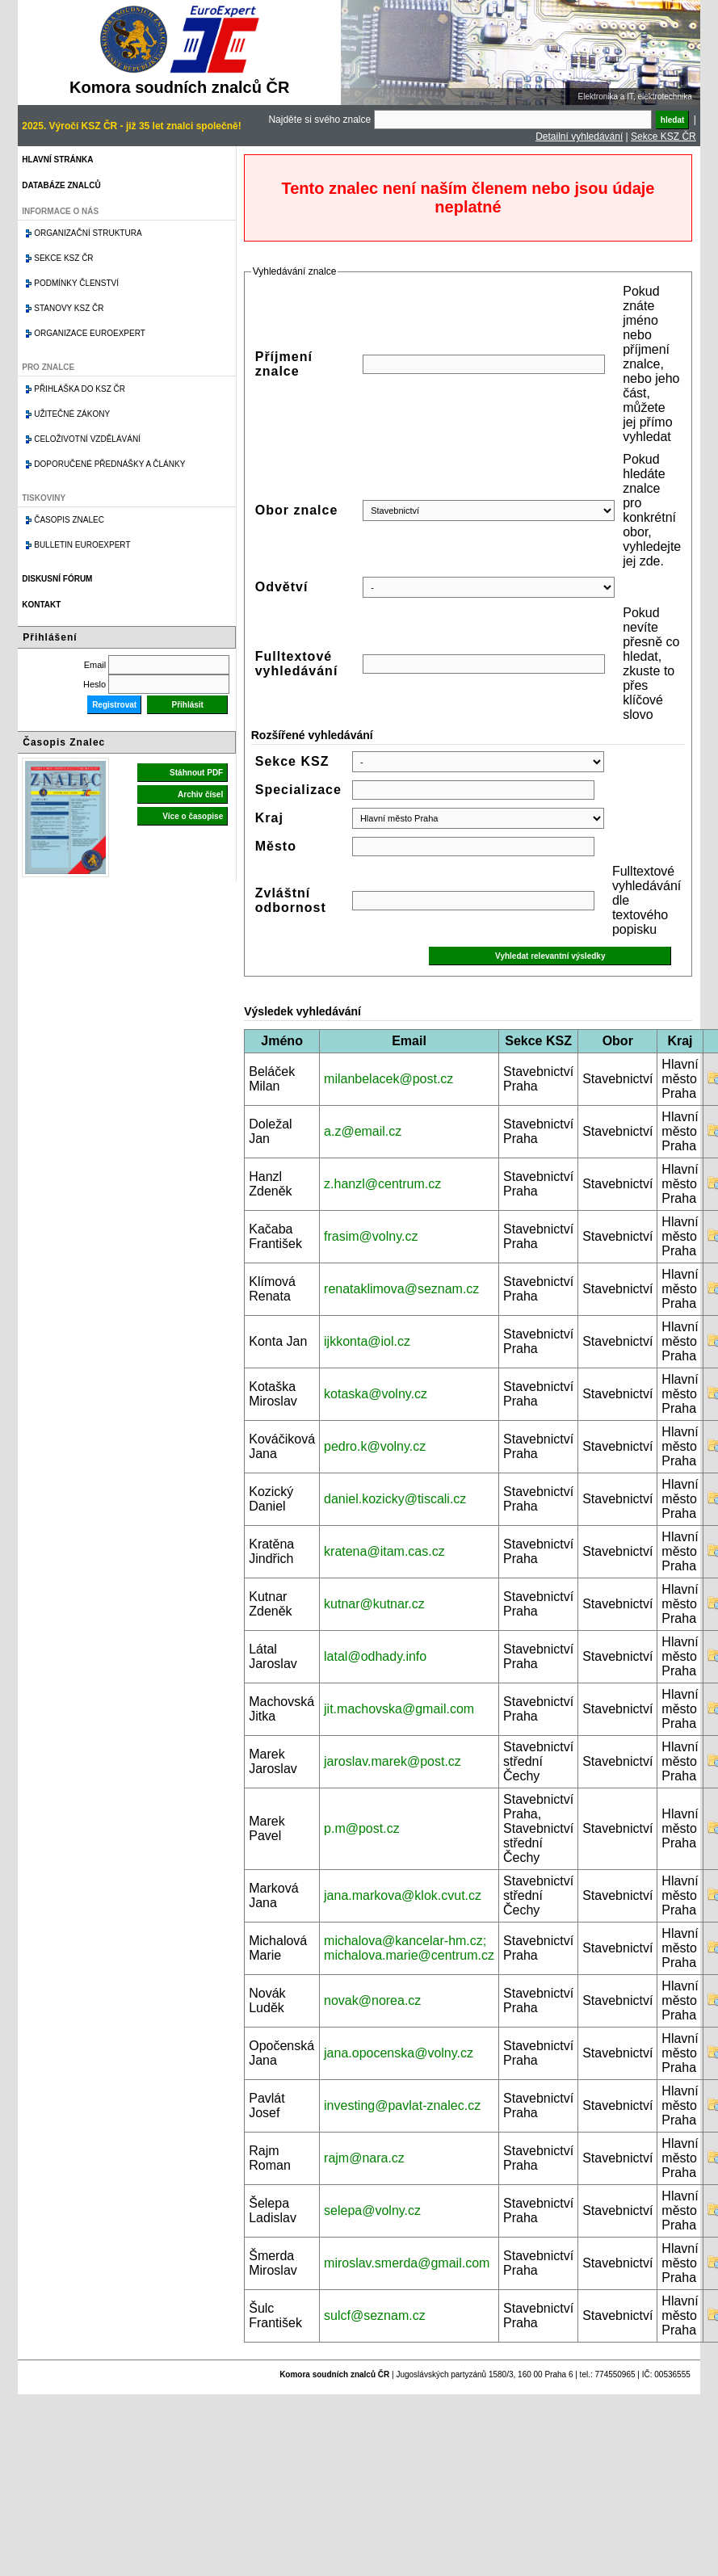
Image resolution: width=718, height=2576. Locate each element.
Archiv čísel (200, 794)
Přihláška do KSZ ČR (79, 389)
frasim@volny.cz (371, 1236)
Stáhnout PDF (196, 772)
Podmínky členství (76, 283)
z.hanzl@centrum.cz (382, 1184)
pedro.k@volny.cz (375, 1446)
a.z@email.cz (362, 1131)
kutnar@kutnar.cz (374, 1604)
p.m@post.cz (362, 1828)
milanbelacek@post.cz (388, 1079)
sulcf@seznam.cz (375, 2315)
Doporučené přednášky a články (109, 464)
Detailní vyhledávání (579, 136)
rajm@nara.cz (364, 2158)
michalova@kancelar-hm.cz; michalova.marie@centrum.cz (409, 1948)
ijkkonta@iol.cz (367, 1341)
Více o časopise (192, 816)
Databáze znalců (61, 185)
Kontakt (41, 604)
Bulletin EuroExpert (82, 544)
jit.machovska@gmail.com (399, 1709)
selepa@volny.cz (372, 2210)
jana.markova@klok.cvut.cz (402, 1895)
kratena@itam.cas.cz (384, 1551)
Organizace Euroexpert (89, 333)
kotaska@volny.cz (375, 1394)
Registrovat (114, 704)
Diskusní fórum (57, 578)
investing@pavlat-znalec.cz (402, 2105)
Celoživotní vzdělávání (87, 439)
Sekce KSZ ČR (663, 136)
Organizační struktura (87, 233)
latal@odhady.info (375, 1656)
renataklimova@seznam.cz (401, 1289)
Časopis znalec (69, 519)
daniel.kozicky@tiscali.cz (395, 1499)
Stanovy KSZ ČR (68, 308)
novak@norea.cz (372, 2000)
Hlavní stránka (57, 159)
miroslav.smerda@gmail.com (406, 2263)
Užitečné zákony (72, 414)
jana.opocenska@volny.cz (398, 2053)
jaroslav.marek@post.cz (392, 1761)
